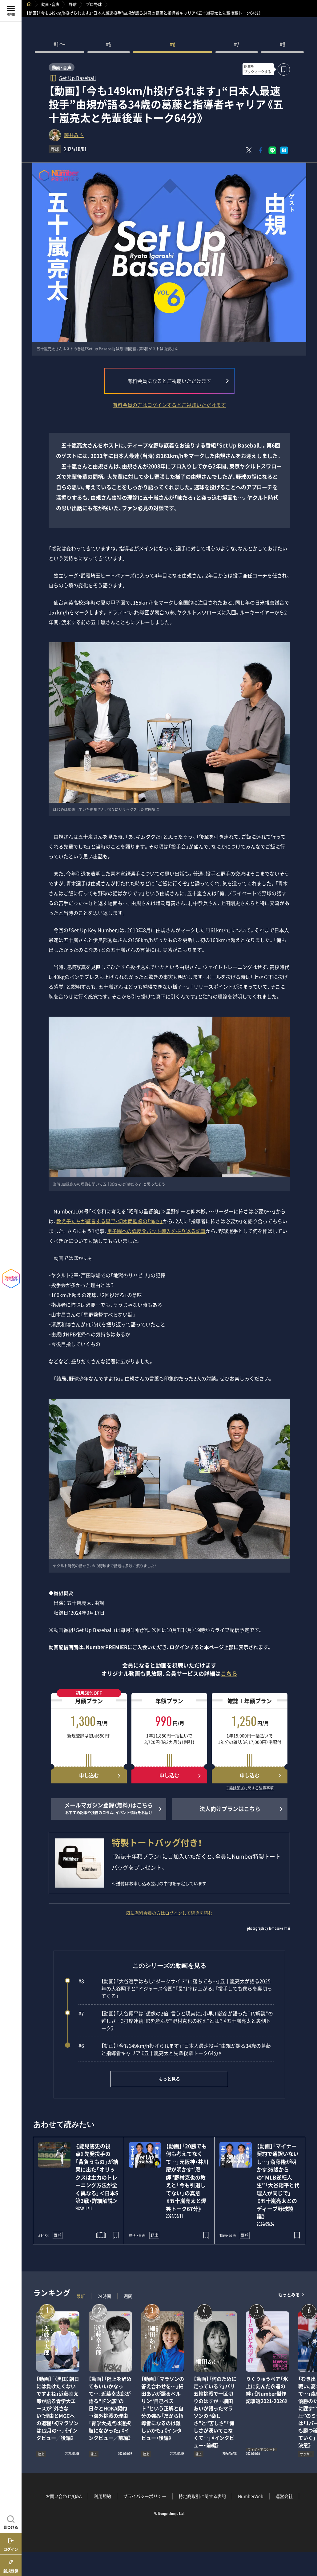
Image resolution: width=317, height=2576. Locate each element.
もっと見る (169, 2079)
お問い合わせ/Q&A (64, 2496)
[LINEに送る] (272, 150)
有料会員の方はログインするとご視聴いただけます (169, 404)
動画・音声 (50, 4)
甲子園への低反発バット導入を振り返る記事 (156, 1231)
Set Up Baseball (77, 77)
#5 (108, 45)
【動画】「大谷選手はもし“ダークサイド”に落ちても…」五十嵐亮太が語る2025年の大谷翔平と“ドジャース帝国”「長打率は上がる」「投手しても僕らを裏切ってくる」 (175, 1988)
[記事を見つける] (11, 2521)
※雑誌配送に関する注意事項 (250, 1788)
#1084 (43, 2235)
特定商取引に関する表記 (202, 2496)
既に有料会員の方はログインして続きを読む (169, 1913)
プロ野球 (94, 4)
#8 (282, 45)
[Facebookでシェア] (260, 150)
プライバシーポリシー (144, 2496)
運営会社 (284, 2496)
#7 (236, 45)
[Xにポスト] (249, 150)
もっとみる (289, 2294)
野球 (73, 4)
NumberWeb (250, 2496)
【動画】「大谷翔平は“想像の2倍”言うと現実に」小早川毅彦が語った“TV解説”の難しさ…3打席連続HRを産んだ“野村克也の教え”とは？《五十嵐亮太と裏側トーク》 (175, 2021)
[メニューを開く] (11, 11)
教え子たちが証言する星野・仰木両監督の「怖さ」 (109, 1221)
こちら (229, 1673)
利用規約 (102, 2496)
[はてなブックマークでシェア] (284, 150)
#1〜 (60, 45)
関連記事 (308, 2546)
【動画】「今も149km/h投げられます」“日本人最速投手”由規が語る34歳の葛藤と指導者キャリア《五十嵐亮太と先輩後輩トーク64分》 (174, 2049)
